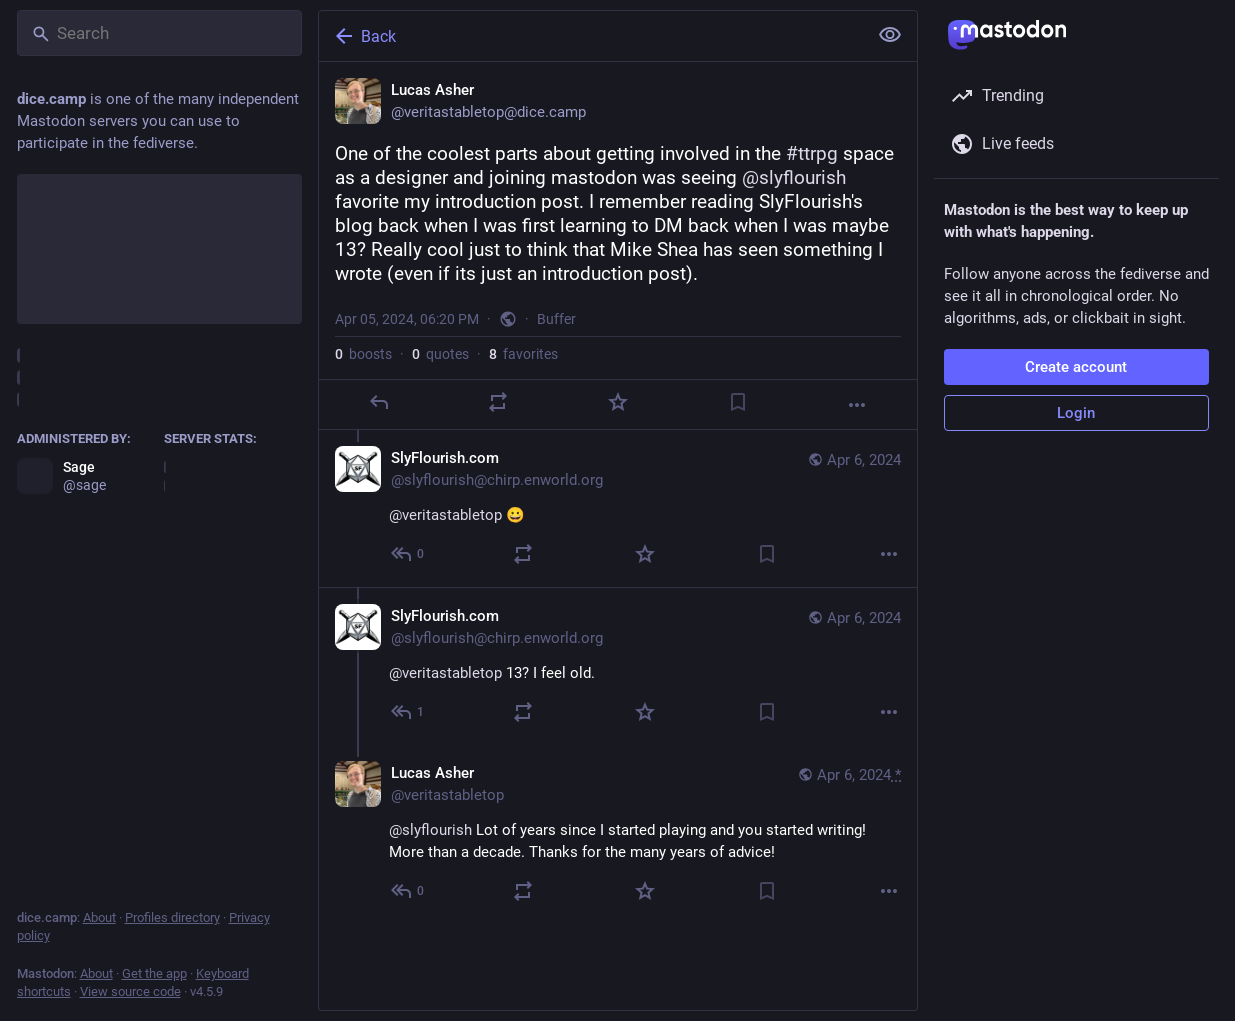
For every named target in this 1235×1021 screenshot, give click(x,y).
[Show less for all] (890, 35)
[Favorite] (617, 402)
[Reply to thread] (408, 554)
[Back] (591, 36)
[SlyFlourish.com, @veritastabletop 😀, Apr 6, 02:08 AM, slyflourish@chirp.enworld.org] (618, 508)
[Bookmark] (737, 402)
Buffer (556, 319)
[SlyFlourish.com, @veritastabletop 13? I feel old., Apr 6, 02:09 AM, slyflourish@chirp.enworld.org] (618, 666)
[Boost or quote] (498, 402)
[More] (857, 405)
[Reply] (378, 402)
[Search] (159, 33)
